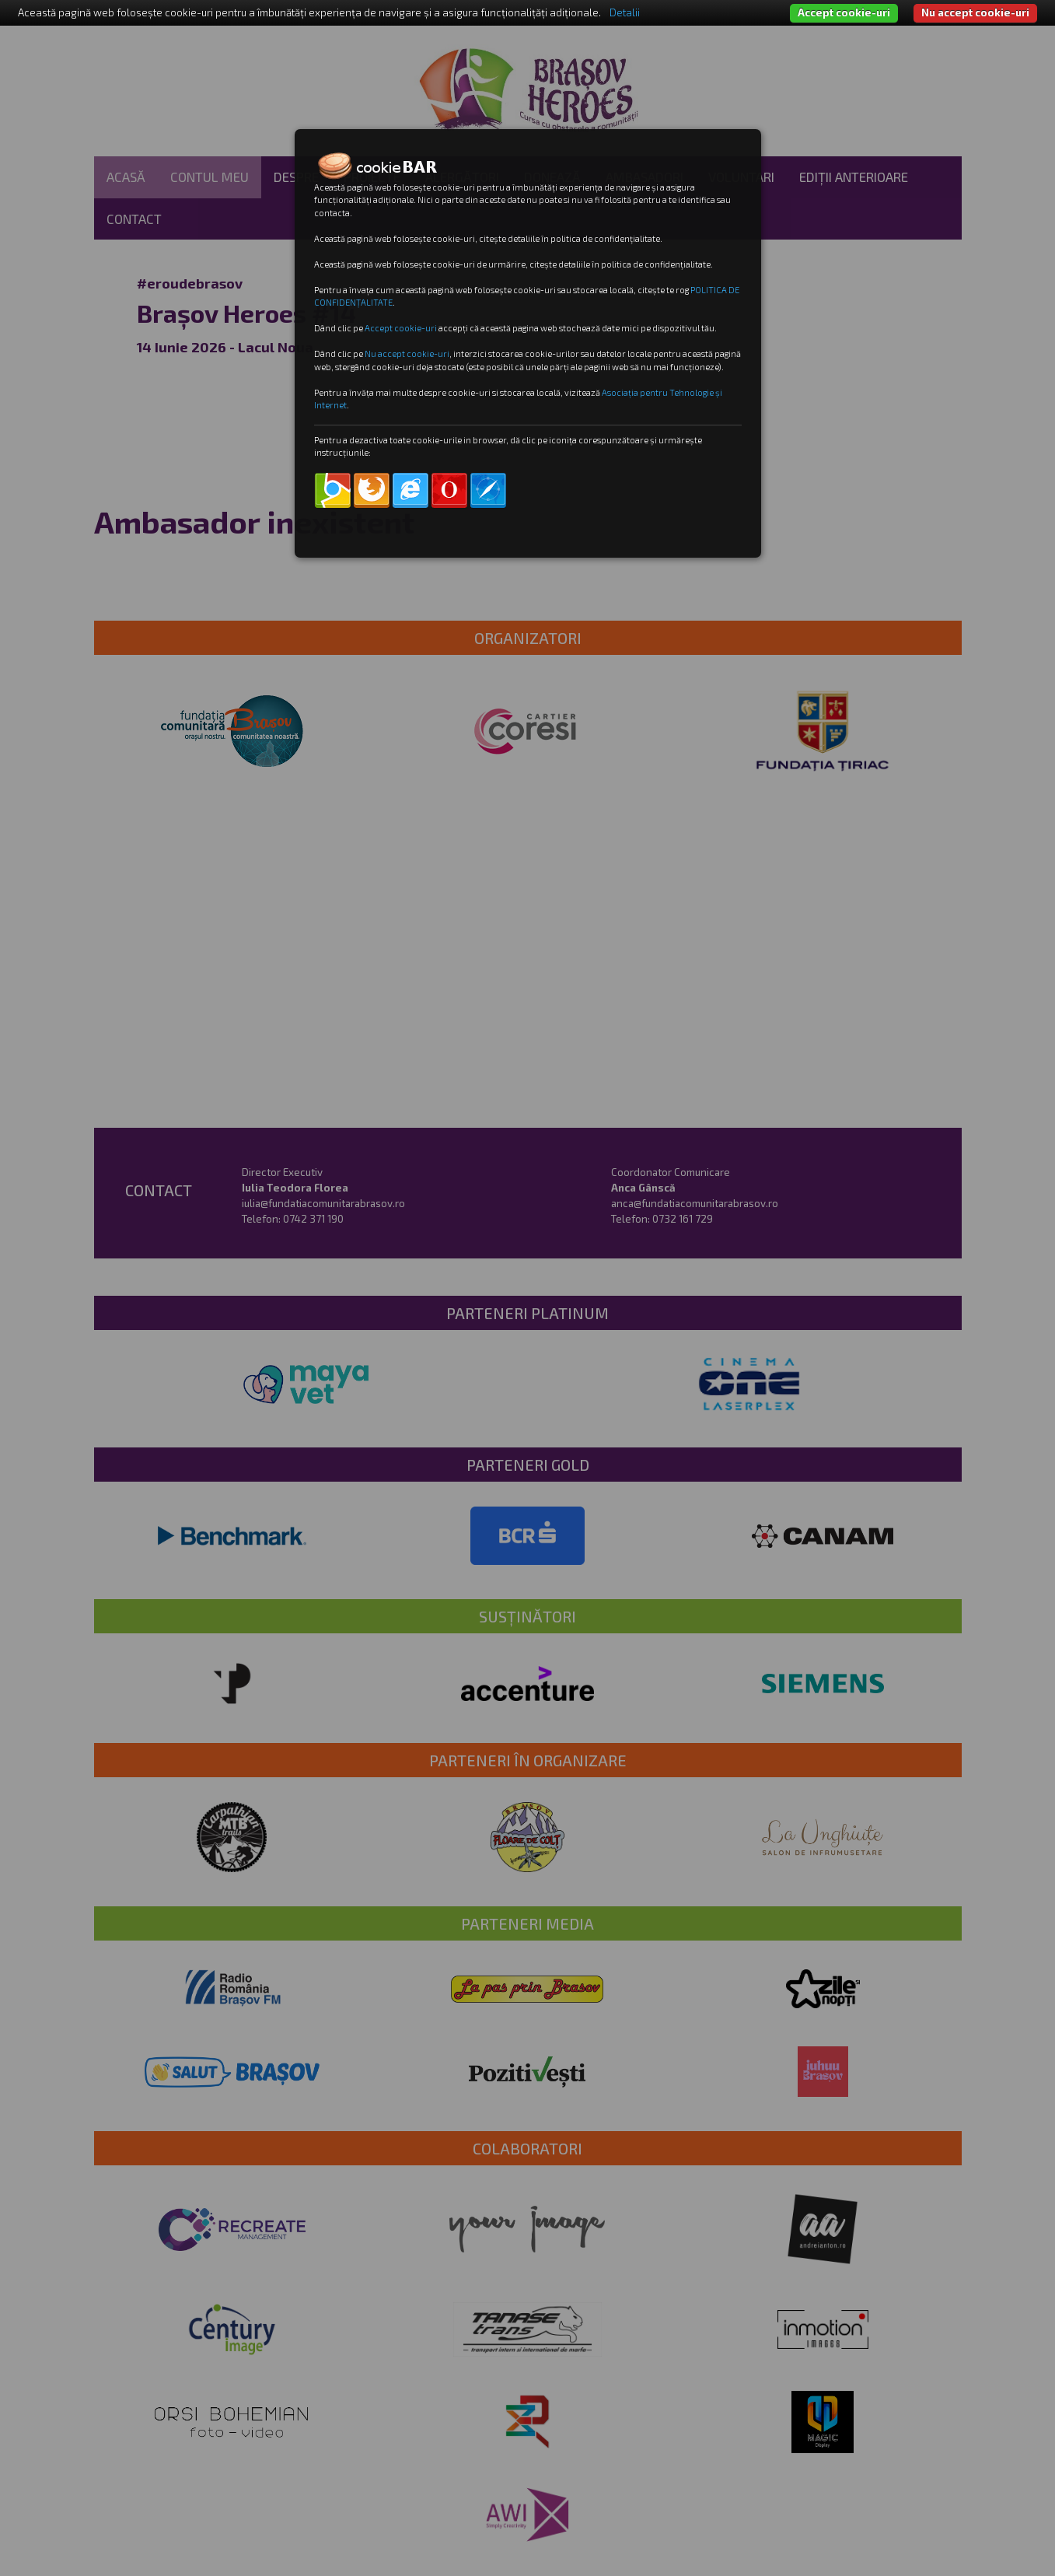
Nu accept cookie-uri (975, 12)
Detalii (625, 12)
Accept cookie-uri (844, 12)
